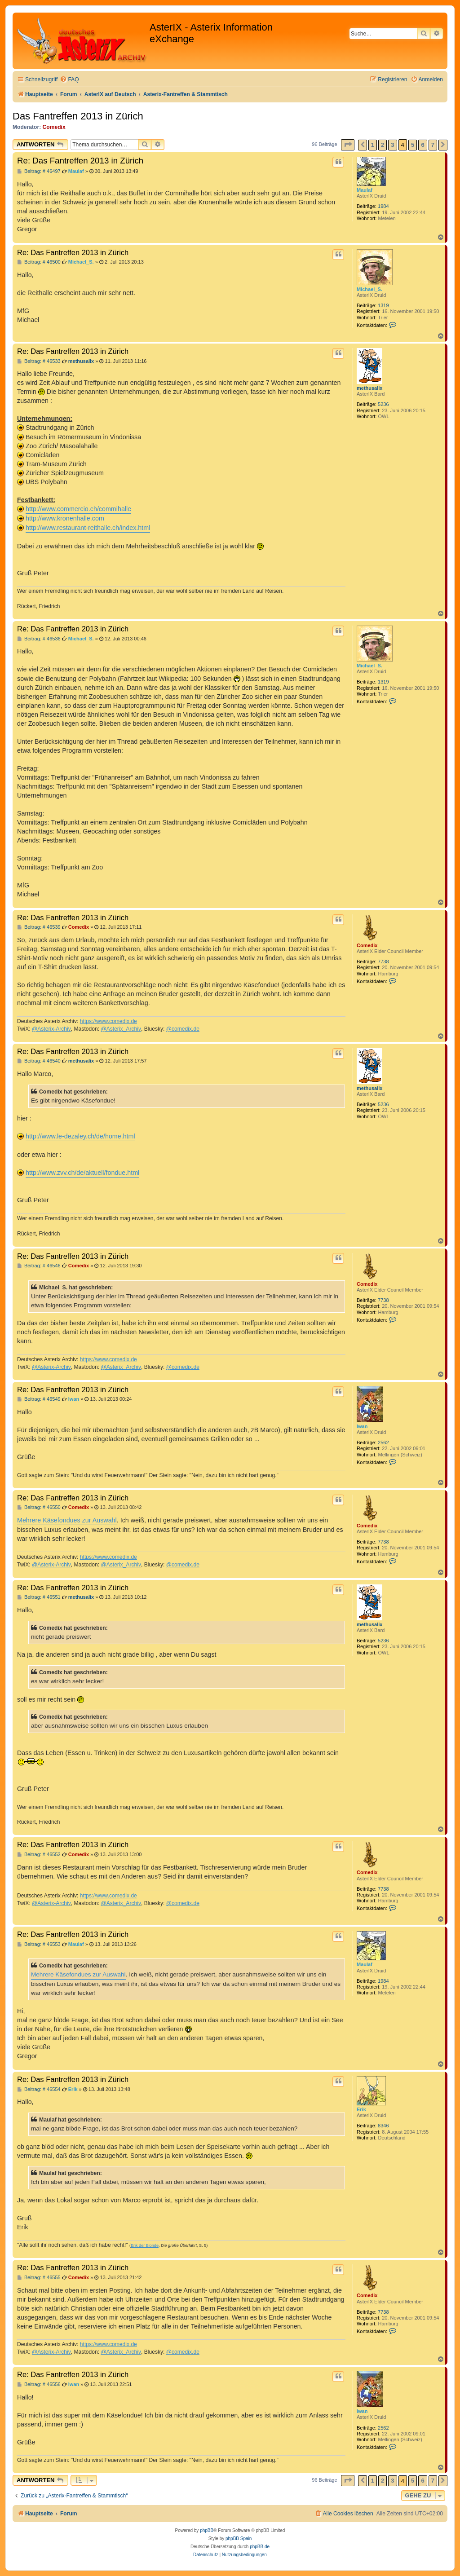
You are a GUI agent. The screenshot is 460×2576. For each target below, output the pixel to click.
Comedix (54, 127)
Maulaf (364, 190)
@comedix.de (182, 1029)
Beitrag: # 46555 (39, 2277)
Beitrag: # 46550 (39, 1507)
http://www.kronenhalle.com (65, 518)
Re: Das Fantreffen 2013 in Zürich (80, 160)
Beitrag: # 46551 (39, 1597)
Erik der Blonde (145, 2245)
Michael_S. (369, 289)
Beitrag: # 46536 (39, 639)
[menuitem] (69, 80)
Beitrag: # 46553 (39, 1944)
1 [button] (372, 144)
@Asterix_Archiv (121, 1029)
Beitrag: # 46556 (39, 2384)
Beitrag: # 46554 (39, 2089)
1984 (383, 206)
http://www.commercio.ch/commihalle (78, 508)
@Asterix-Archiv (51, 1029)
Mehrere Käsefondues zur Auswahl (67, 1520)
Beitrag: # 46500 (39, 262)
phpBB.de (260, 2546)
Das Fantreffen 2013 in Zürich (78, 116)
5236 (383, 404)
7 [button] (432, 144)
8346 (383, 2125)
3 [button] (392, 144)
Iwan (362, 1426)
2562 (383, 1442)
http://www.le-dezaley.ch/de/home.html (80, 1136)
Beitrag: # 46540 (39, 1061)
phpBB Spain (239, 2538)
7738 (383, 961)
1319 (383, 305)
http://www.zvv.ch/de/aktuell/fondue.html (82, 1172)
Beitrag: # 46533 (39, 361)
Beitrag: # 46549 (39, 1399)
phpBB (206, 2530)
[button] (347, 144)
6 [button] (422, 144)
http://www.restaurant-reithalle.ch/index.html (88, 527)
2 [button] (382, 144)
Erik (361, 2109)
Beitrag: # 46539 (39, 927)
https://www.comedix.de (108, 1021)
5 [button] (412, 144)
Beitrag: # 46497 (39, 171)
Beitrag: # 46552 (39, 1854)
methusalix (369, 388)
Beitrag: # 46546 (39, 1266)
